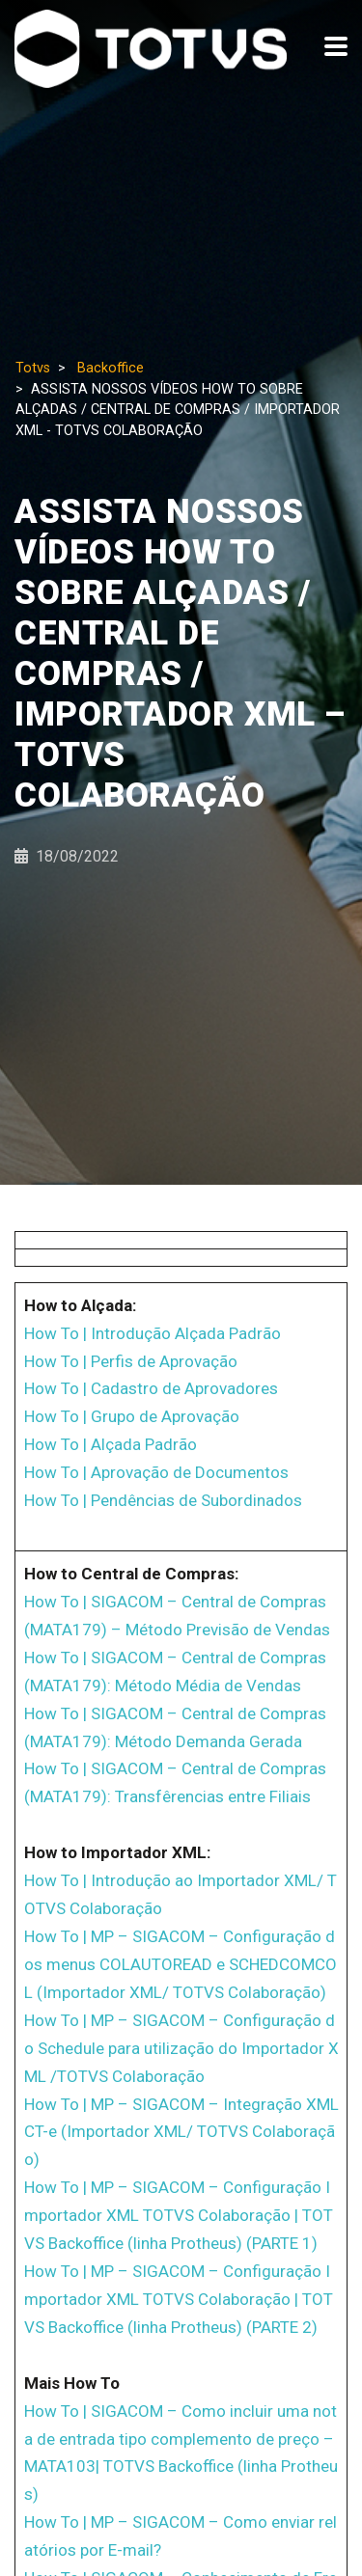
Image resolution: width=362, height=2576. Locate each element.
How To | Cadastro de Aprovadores (151, 1388)
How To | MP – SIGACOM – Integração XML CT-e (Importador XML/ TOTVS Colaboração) (181, 2132)
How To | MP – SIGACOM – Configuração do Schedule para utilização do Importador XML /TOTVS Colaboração (181, 2048)
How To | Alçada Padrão (110, 1444)
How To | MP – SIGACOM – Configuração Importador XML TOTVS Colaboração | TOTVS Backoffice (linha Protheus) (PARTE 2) (178, 2299)
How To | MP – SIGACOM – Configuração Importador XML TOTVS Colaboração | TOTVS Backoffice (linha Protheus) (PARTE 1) (178, 2215)
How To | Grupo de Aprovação (131, 1416)
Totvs (32, 368)
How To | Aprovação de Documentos (156, 1472)
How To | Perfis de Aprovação (130, 1361)
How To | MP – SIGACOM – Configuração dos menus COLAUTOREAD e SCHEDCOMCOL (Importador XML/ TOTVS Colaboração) (180, 1964)
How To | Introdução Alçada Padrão (152, 1333)
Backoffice (110, 368)
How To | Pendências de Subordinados (163, 1500)
